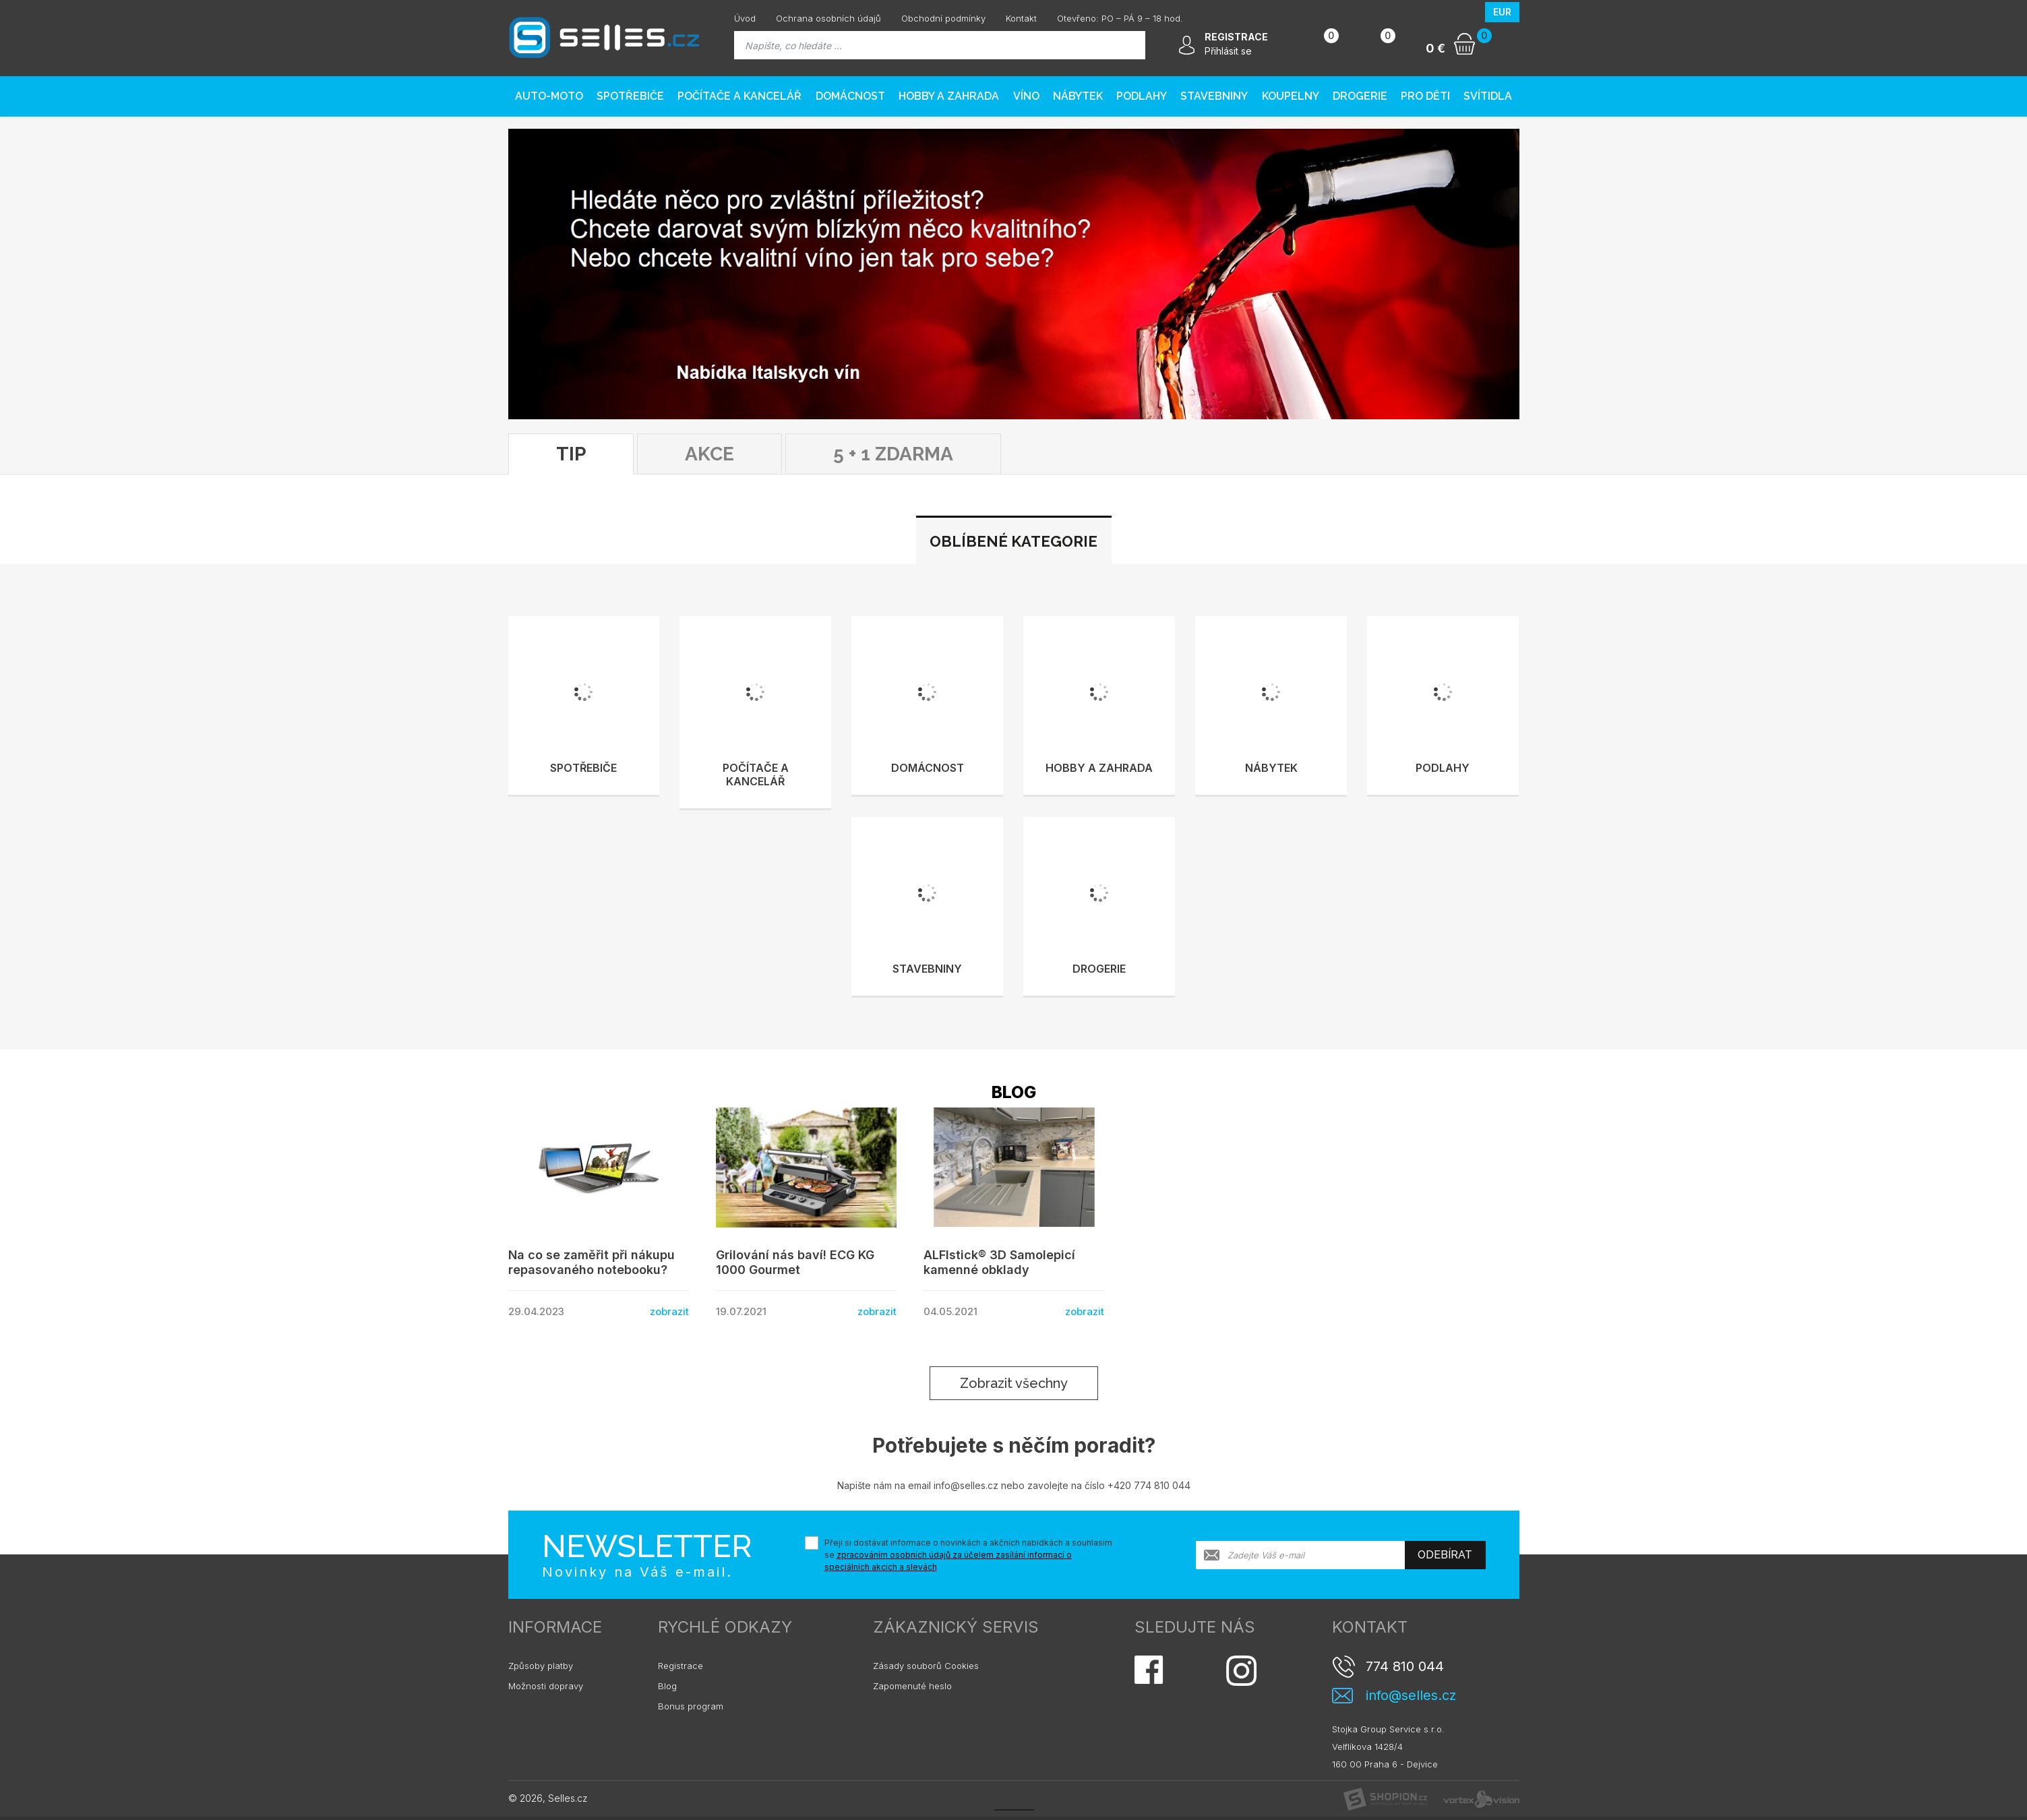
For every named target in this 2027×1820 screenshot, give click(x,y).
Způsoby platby (540, 1665)
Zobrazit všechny (1014, 1383)
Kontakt (1021, 18)
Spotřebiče (630, 96)
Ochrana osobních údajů (828, 18)
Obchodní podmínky (943, 18)
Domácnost (850, 96)
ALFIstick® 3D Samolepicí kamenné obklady (999, 1262)
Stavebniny (1214, 96)
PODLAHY (1141, 96)
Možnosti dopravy (545, 1685)
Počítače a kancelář (739, 96)
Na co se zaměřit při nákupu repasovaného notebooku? (591, 1262)
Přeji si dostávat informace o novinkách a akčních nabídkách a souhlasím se (968, 1555)
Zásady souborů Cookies (926, 1665)
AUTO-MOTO (549, 96)
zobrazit (669, 1311)
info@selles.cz (1411, 1695)
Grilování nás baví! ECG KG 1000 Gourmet (795, 1262)
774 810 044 (1405, 1666)
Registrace (680, 1665)
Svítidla (1487, 96)
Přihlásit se (1228, 51)
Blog (667, 1685)
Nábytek (1078, 96)
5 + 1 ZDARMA (893, 454)
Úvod (745, 18)
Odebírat (1445, 1554)
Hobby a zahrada (949, 96)
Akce (709, 454)
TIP (571, 454)
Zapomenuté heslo (912, 1685)
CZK (1467, 12)
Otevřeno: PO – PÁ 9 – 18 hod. (1120, 18)
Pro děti (1425, 96)
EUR (1502, 12)
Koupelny (1290, 96)
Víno (1026, 96)
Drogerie (1360, 96)
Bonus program (690, 1706)
